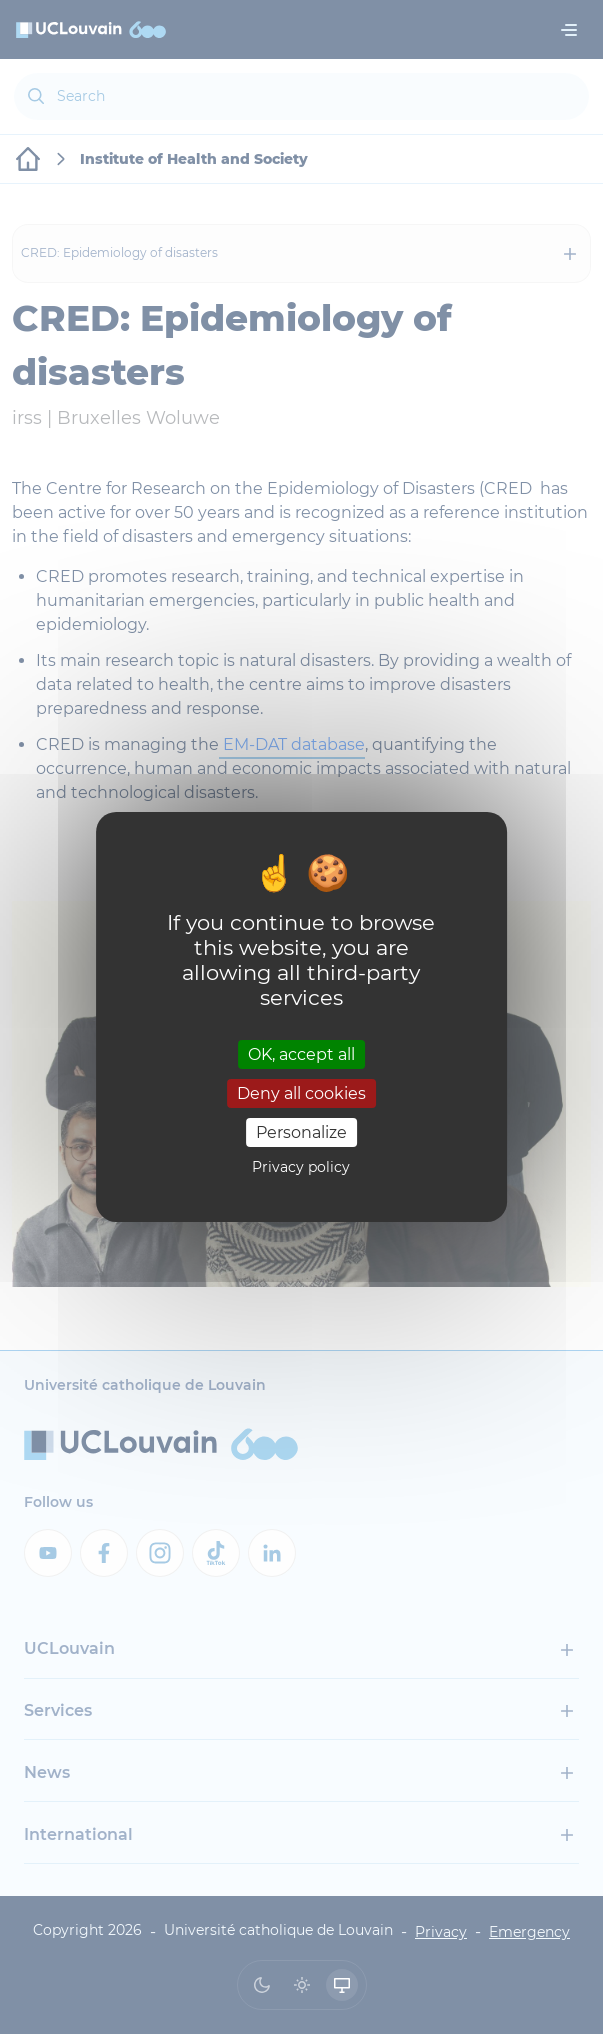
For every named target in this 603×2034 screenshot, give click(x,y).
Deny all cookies (301, 1093)
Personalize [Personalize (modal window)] (301, 1132)
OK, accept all (301, 1053)
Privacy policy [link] (301, 1167)
